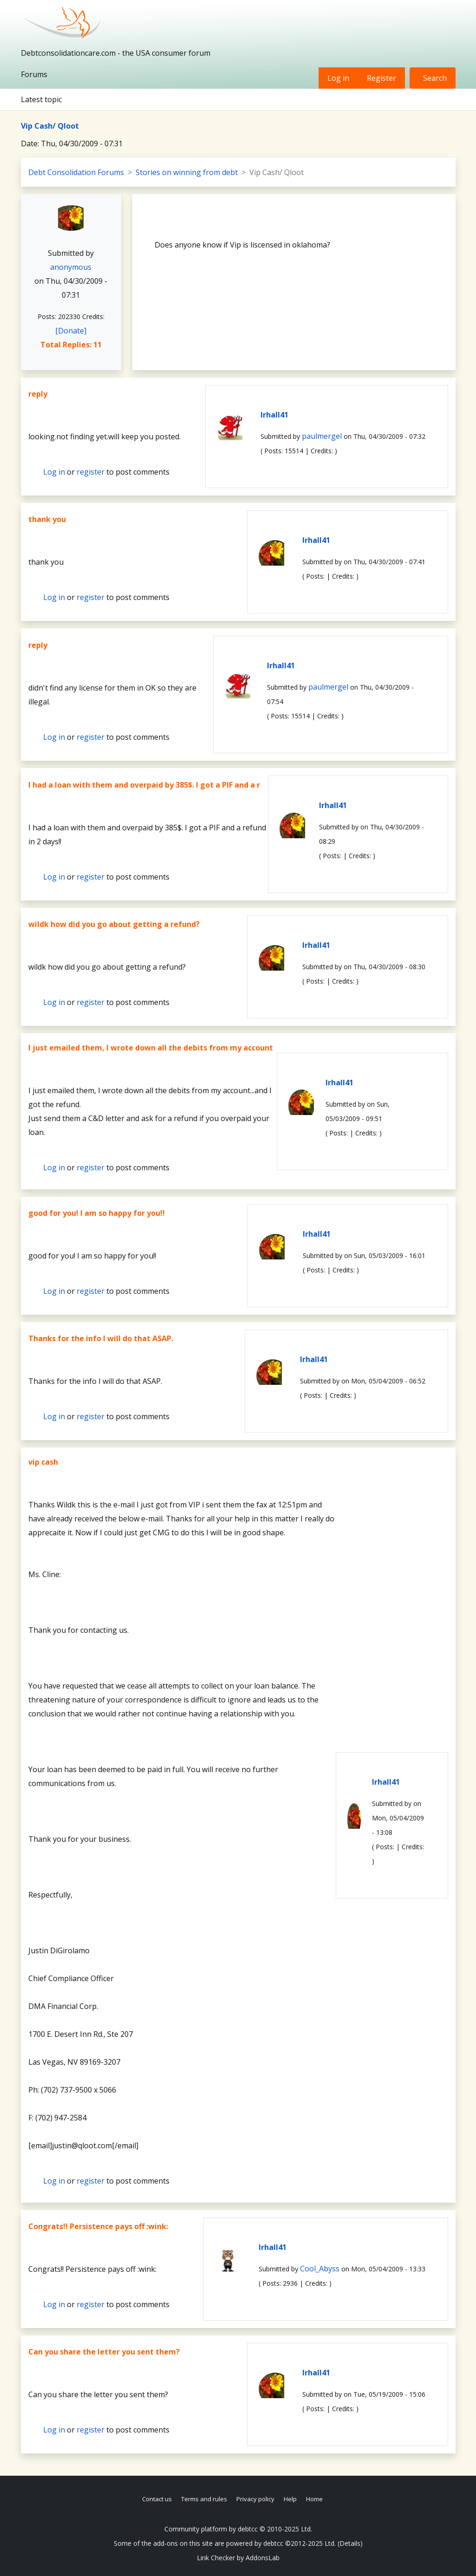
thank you (47, 519)
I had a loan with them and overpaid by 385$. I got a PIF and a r (144, 785)
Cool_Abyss (319, 2268)
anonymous (70, 267)
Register (381, 78)
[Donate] (70, 331)
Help (290, 2499)
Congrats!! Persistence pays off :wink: (98, 2226)
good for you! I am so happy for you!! (96, 1213)
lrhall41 (274, 415)
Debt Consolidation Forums (76, 172)
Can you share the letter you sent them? (104, 2352)
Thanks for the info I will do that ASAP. (100, 1338)
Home (314, 2499)
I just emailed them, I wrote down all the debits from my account (150, 1048)
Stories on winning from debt (187, 172)
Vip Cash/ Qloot (50, 126)
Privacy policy (255, 2499)
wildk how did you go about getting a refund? (114, 924)
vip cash (43, 1462)
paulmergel (322, 436)
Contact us (157, 2499)
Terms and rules (204, 2499)
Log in (338, 78)
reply (37, 394)
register (90, 472)
